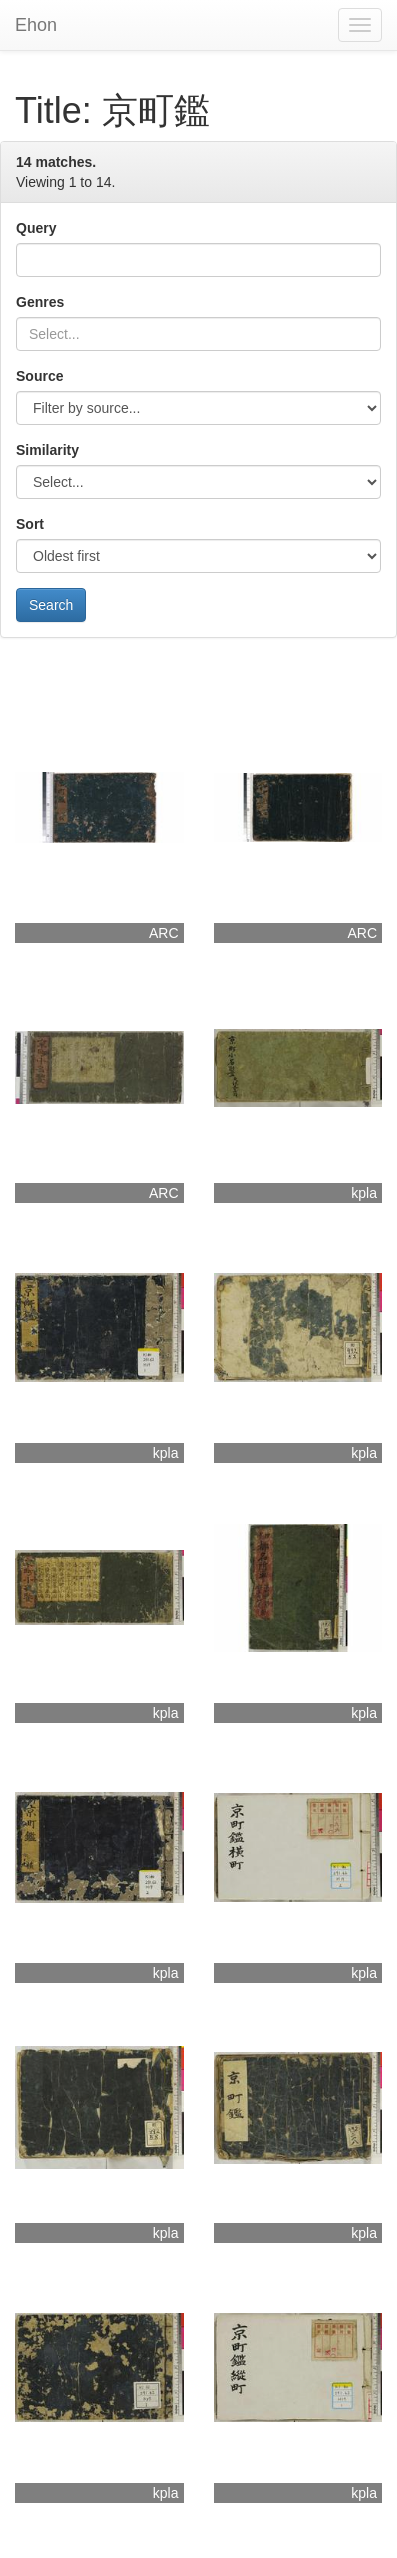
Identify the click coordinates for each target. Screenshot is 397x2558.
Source (39, 376)
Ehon (36, 25)
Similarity (47, 450)
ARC (164, 933)
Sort (30, 524)
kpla (364, 1193)
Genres (40, 302)
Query (36, 228)
